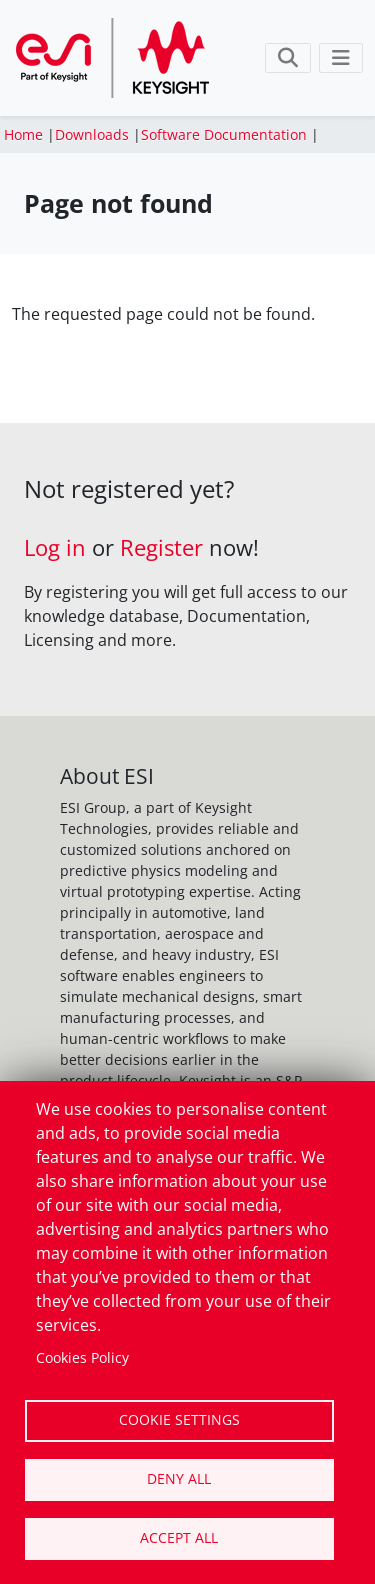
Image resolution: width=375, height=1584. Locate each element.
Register (161, 547)
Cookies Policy (82, 1357)
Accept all (179, 1537)
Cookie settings (179, 1419)
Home (23, 134)
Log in (55, 547)
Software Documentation (224, 134)
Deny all (179, 1478)
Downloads (92, 134)
